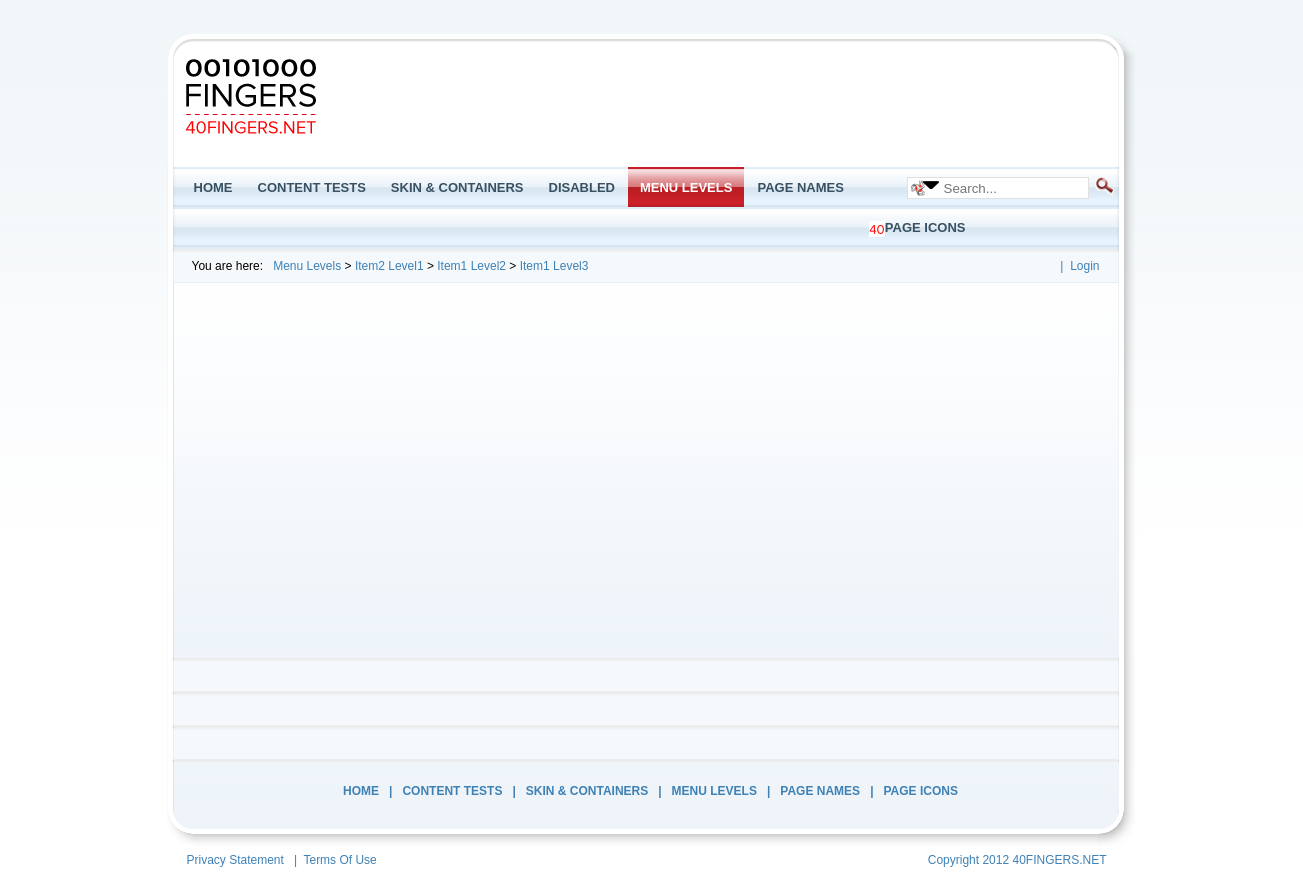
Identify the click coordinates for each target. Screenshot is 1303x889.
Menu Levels (714, 791)
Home (361, 791)
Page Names (820, 791)
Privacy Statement (235, 860)
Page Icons (921, 791)
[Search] (1009, 188)
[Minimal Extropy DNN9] (251, 96)
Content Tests (452, 791)
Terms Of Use (339, 860)
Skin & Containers (587, 791)
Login (1084, 266)
